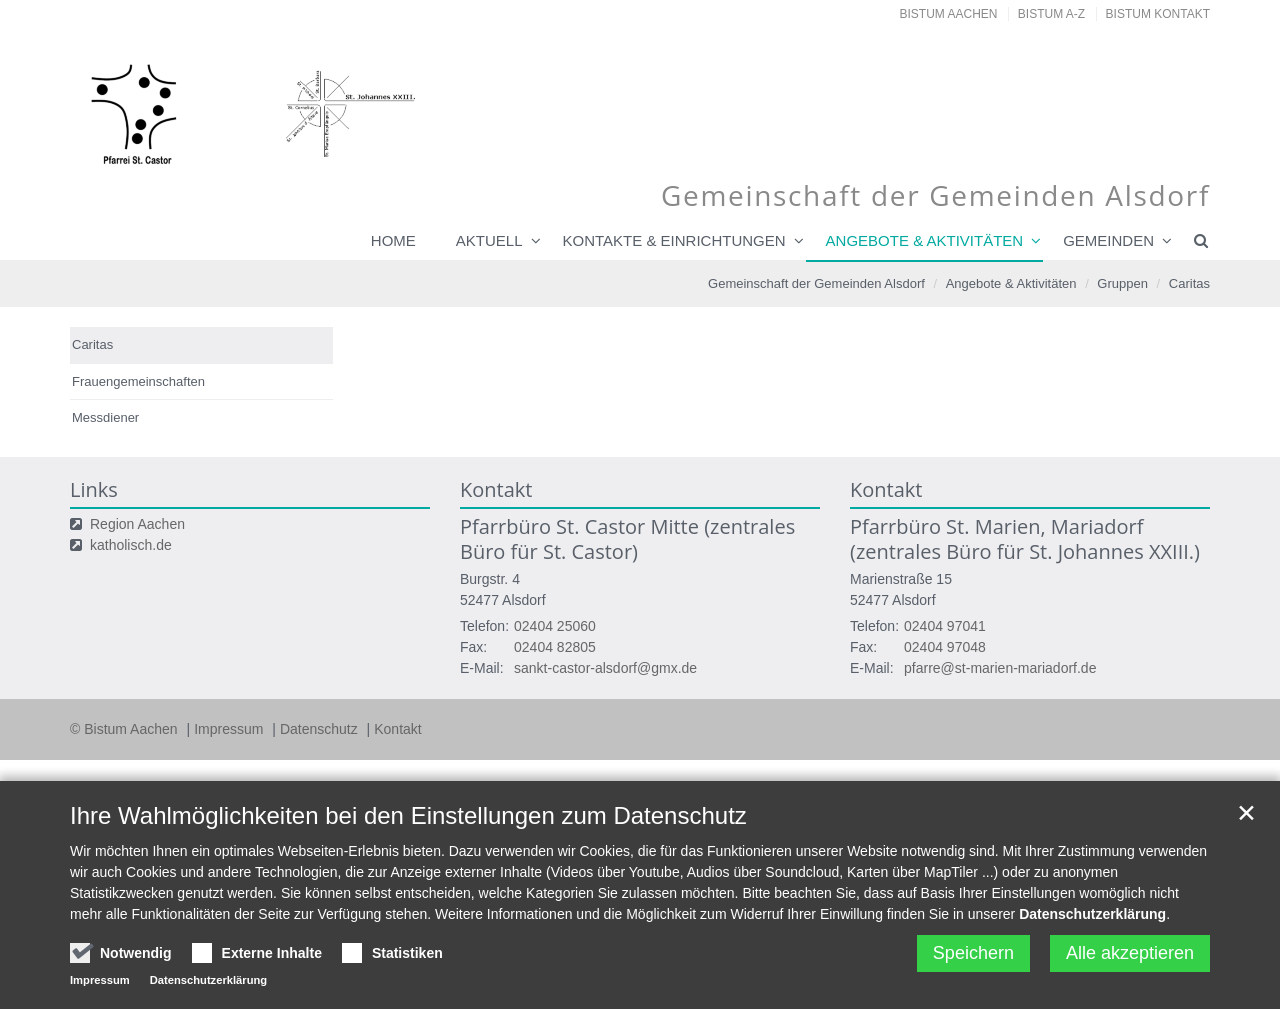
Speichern (973, 953)
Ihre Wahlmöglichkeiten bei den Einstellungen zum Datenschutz (408, 815)
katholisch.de (131, 545)
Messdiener (105, 417)
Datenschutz (321, 729)
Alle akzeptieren (1130, 953)
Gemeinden (1108, 240)
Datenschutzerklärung (1092, 914)
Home (393, 240)
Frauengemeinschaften (138, 381)
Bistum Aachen (949, 14)
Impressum (230, 729)
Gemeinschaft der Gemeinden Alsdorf (816, 283)
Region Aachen (137, 524)
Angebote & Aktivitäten (925, 240)
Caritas (1189, 283)
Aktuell (489, 240)
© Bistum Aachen (125, 729)
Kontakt (397, 729)
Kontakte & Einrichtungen (674, 240)
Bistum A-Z (1051, 14)
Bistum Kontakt (1158, 14)
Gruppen (1122, 283)
